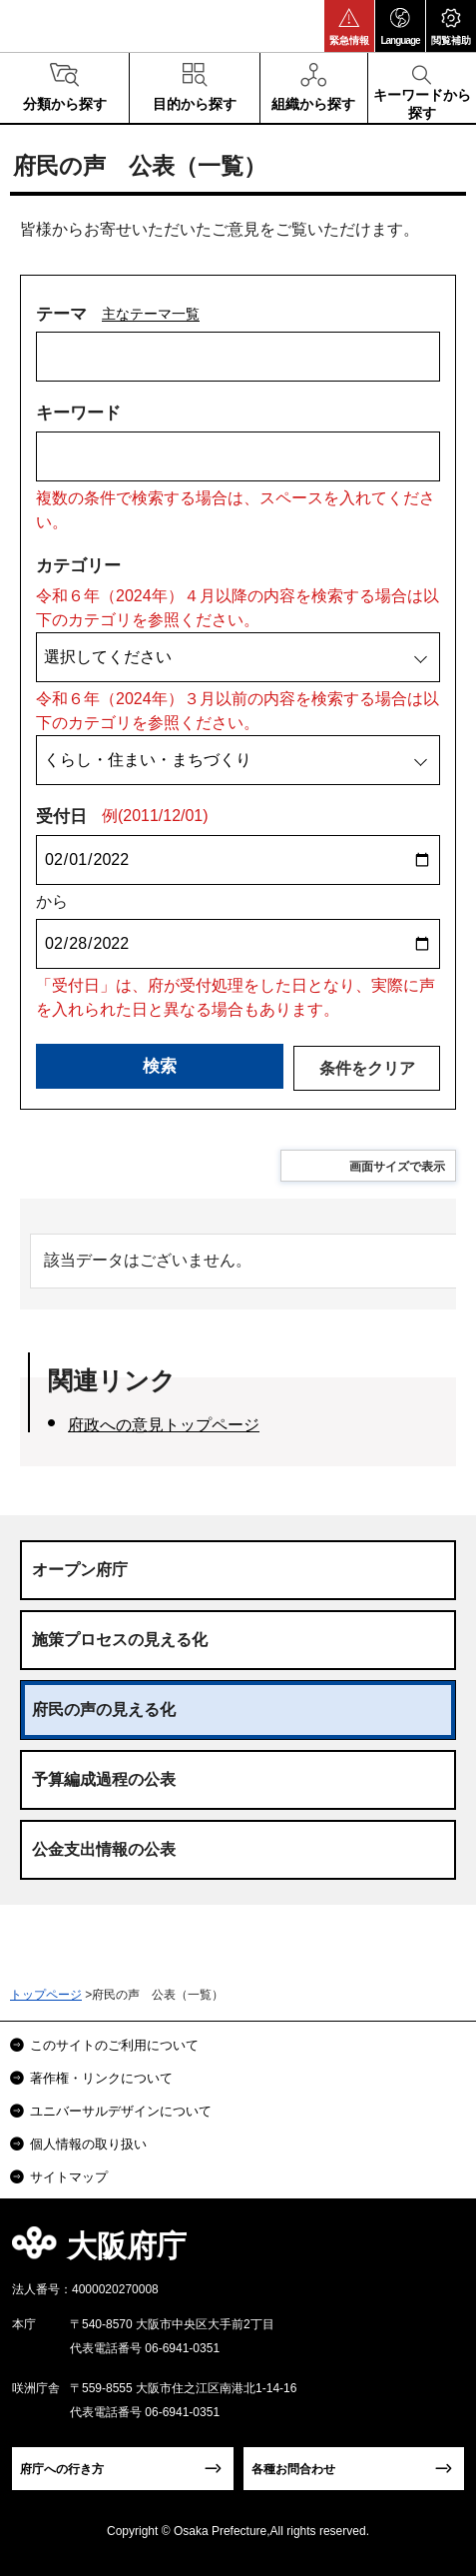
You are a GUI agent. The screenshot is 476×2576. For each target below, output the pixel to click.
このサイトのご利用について (114, 2045)
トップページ (46, 1995)
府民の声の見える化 (104, 1709)
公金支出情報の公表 (104, 1849)
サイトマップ (69, 2176)
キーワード (78, 413)
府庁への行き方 (62, 2469)
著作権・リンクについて (101, 2078)
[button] (349, 26)
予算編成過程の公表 (104, 1779)
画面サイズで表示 (397, 1167)
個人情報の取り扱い (88, 2144)
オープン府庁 (80, 1569)
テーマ (61, 314)
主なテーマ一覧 (151, 314)
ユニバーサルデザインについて (121, 2111)
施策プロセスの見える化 (120, 1639)
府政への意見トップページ (163, 1424)
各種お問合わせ (293, 2469)
